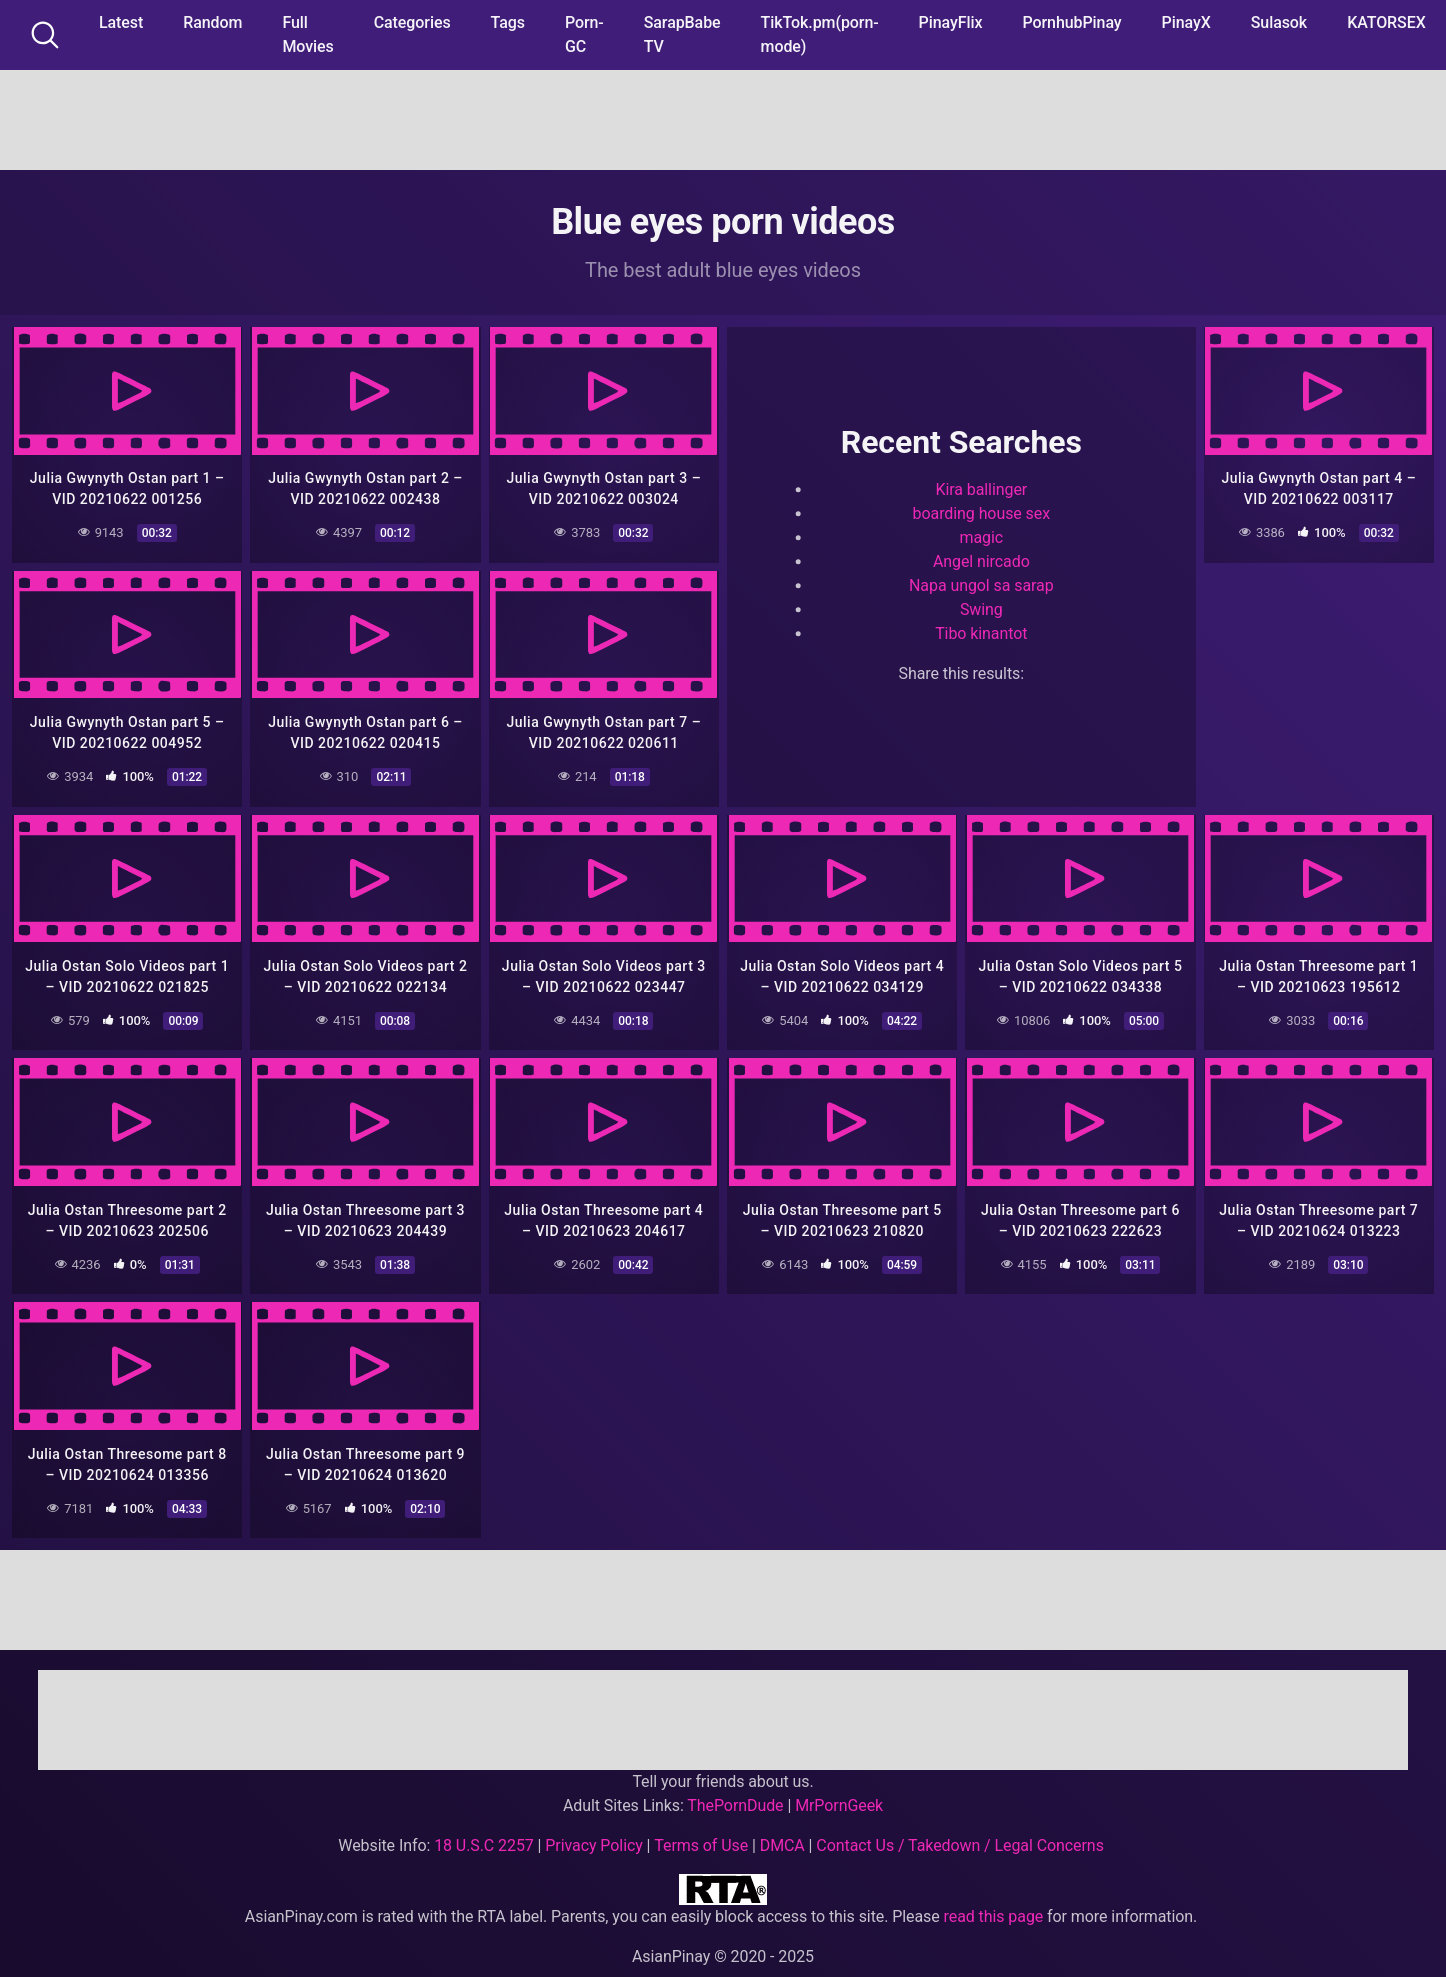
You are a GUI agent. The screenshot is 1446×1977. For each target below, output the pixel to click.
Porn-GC (584, 34)
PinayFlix (951, 22)
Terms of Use (701, 1836)
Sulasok (1279, 22)
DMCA (782, 1836)
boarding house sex (982, 511)
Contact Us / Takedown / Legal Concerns (959, 1836)
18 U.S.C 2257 (484, 1836)
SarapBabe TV (682, 34)
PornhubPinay (1071, 22)
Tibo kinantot (981, 631)
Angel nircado (981, 559)
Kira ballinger (981, 487)
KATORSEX (1386, 22)
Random (212, 22)
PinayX (1186, 22)
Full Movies (307, 34)
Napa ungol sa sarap (981, 583)
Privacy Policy (593, 1836)
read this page (994, 1907)
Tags (508, 22)
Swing (981, 607)
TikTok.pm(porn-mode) (820, 34)
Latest (121, 22)
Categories (412, 22)
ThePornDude (735, 1796)
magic (982, 535)
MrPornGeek (839, 1796)
